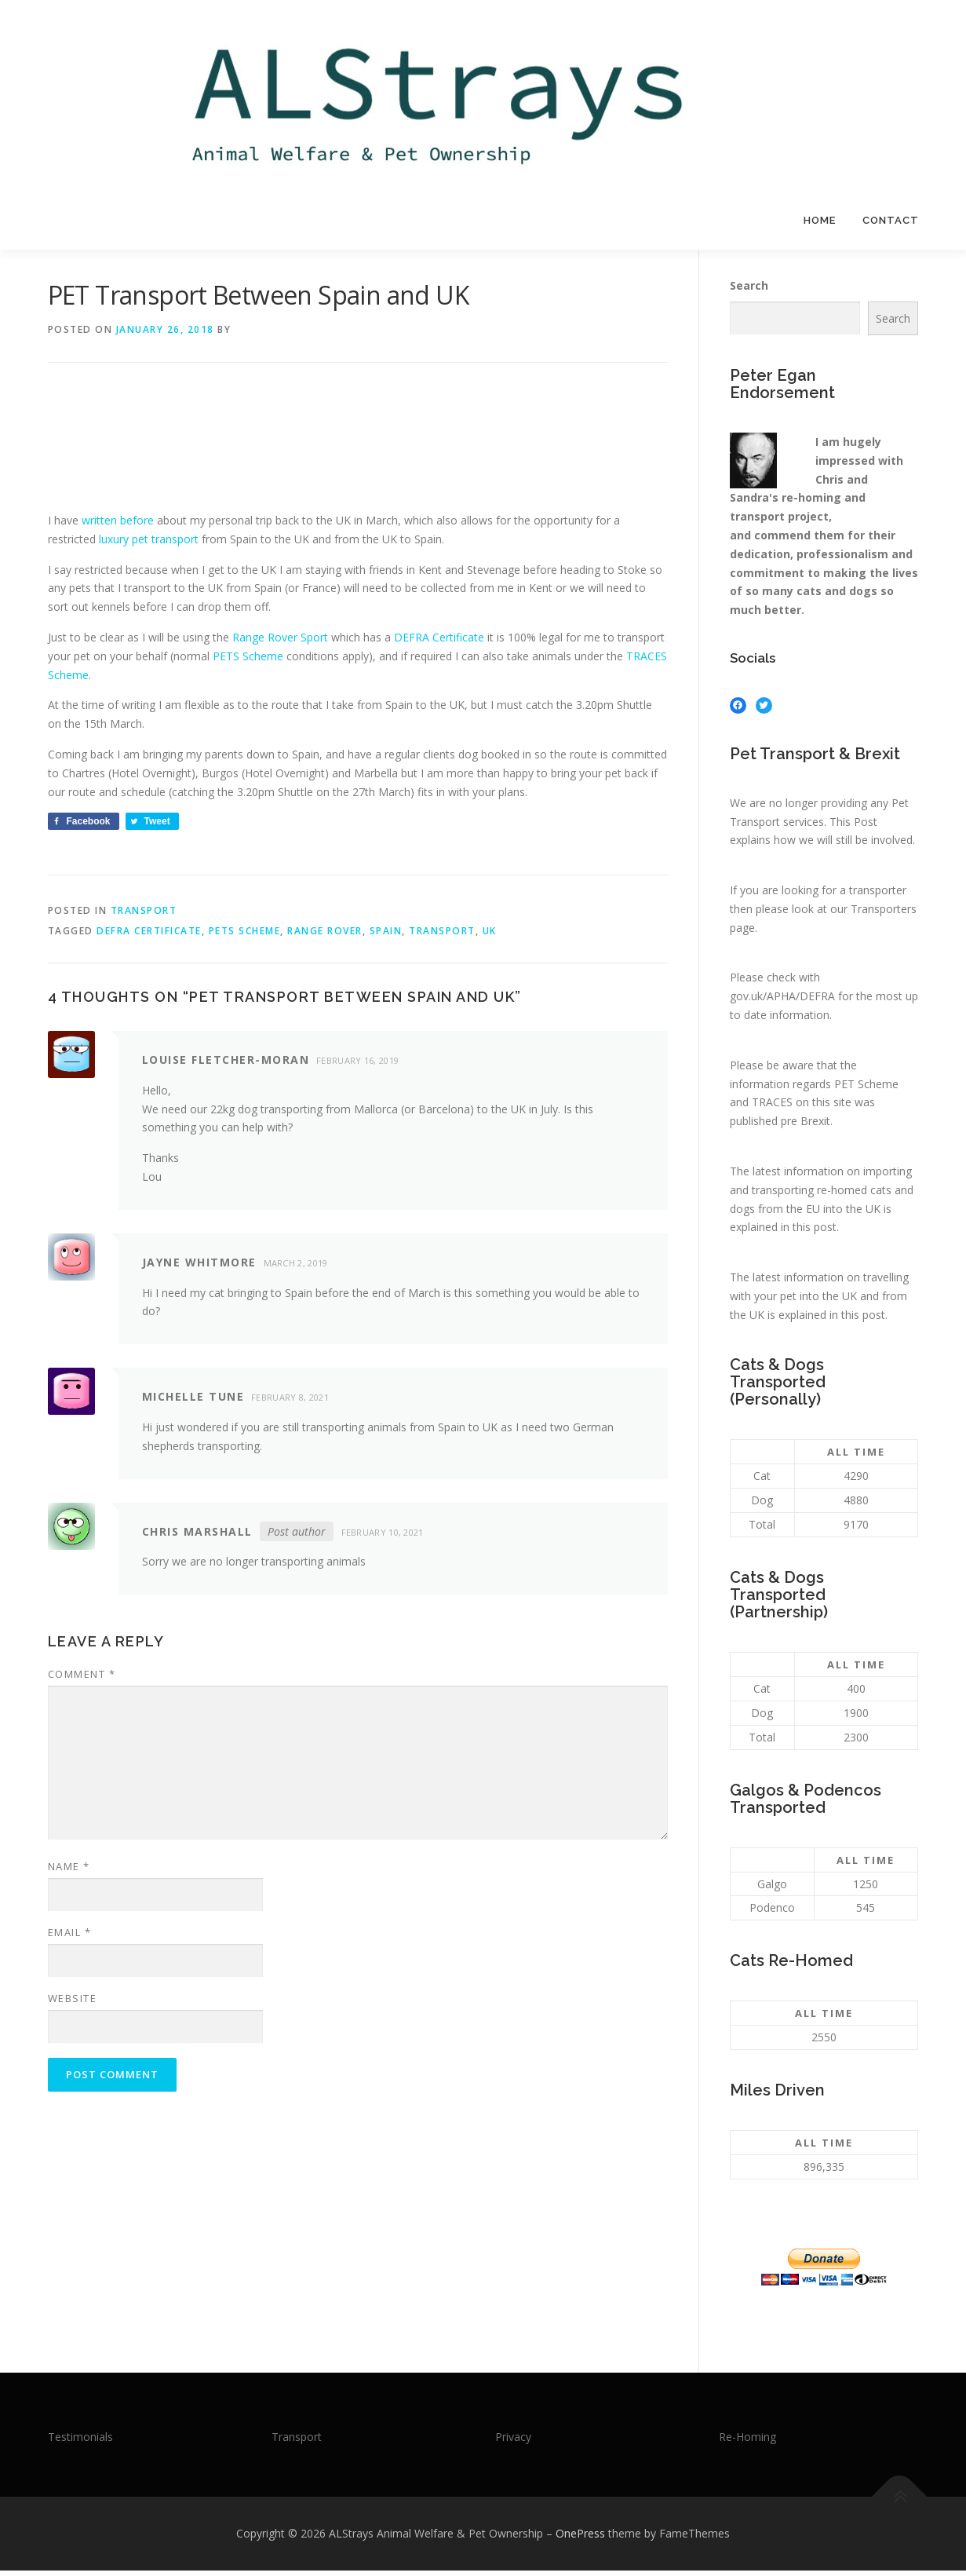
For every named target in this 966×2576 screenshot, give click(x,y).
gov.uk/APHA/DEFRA (782, 1001)
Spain (386, 935)
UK (490, 935)
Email (70, 1938)
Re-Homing (747, 2441)
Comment (82, 1679)
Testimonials (80, 2441)
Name (69, 1872)
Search (749, 290)
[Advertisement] (333, 464)
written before (118, 525)
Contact (890, 220)
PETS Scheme (248, 661)
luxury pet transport (149, 544)
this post (815, 1232)
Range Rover (325, 935)
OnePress (580, 2538)
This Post (853, 826)
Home (820, 220)
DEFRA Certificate (439, 642)
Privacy (513, 2441)
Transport (144, 916)
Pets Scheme (245, 935)
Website (72, 2004)
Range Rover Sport (280, 642)
